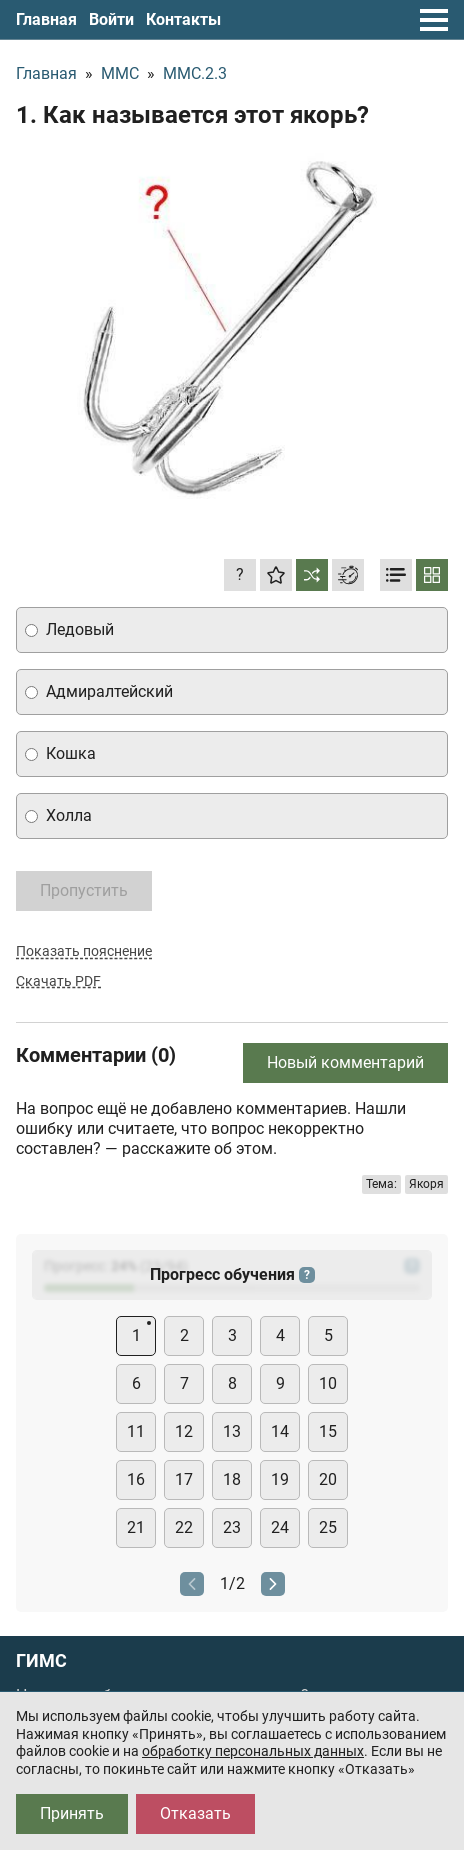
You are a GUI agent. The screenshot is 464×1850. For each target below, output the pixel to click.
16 (136, 1479)
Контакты (183, 19)
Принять (72, 1813)
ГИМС (41, 1661)
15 (328, 1431)
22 (184, 1527)
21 (136, 1527)
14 (280, 1431)
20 (328, 1479)
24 (280, 1527)
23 (232, 1527)
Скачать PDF (58, 981)
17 (184, 1479)
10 (328, 1383)
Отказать (195, 1813)
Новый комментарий (345, 1062)
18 (232, 1479)
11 (136, 1431)
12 (184, 1431)
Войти (111, 19)
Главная (46, 19)
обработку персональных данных (253, 1751)
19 (280, 1479)
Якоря (426, 1184)
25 (328, 1527)
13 (232, 1431)
